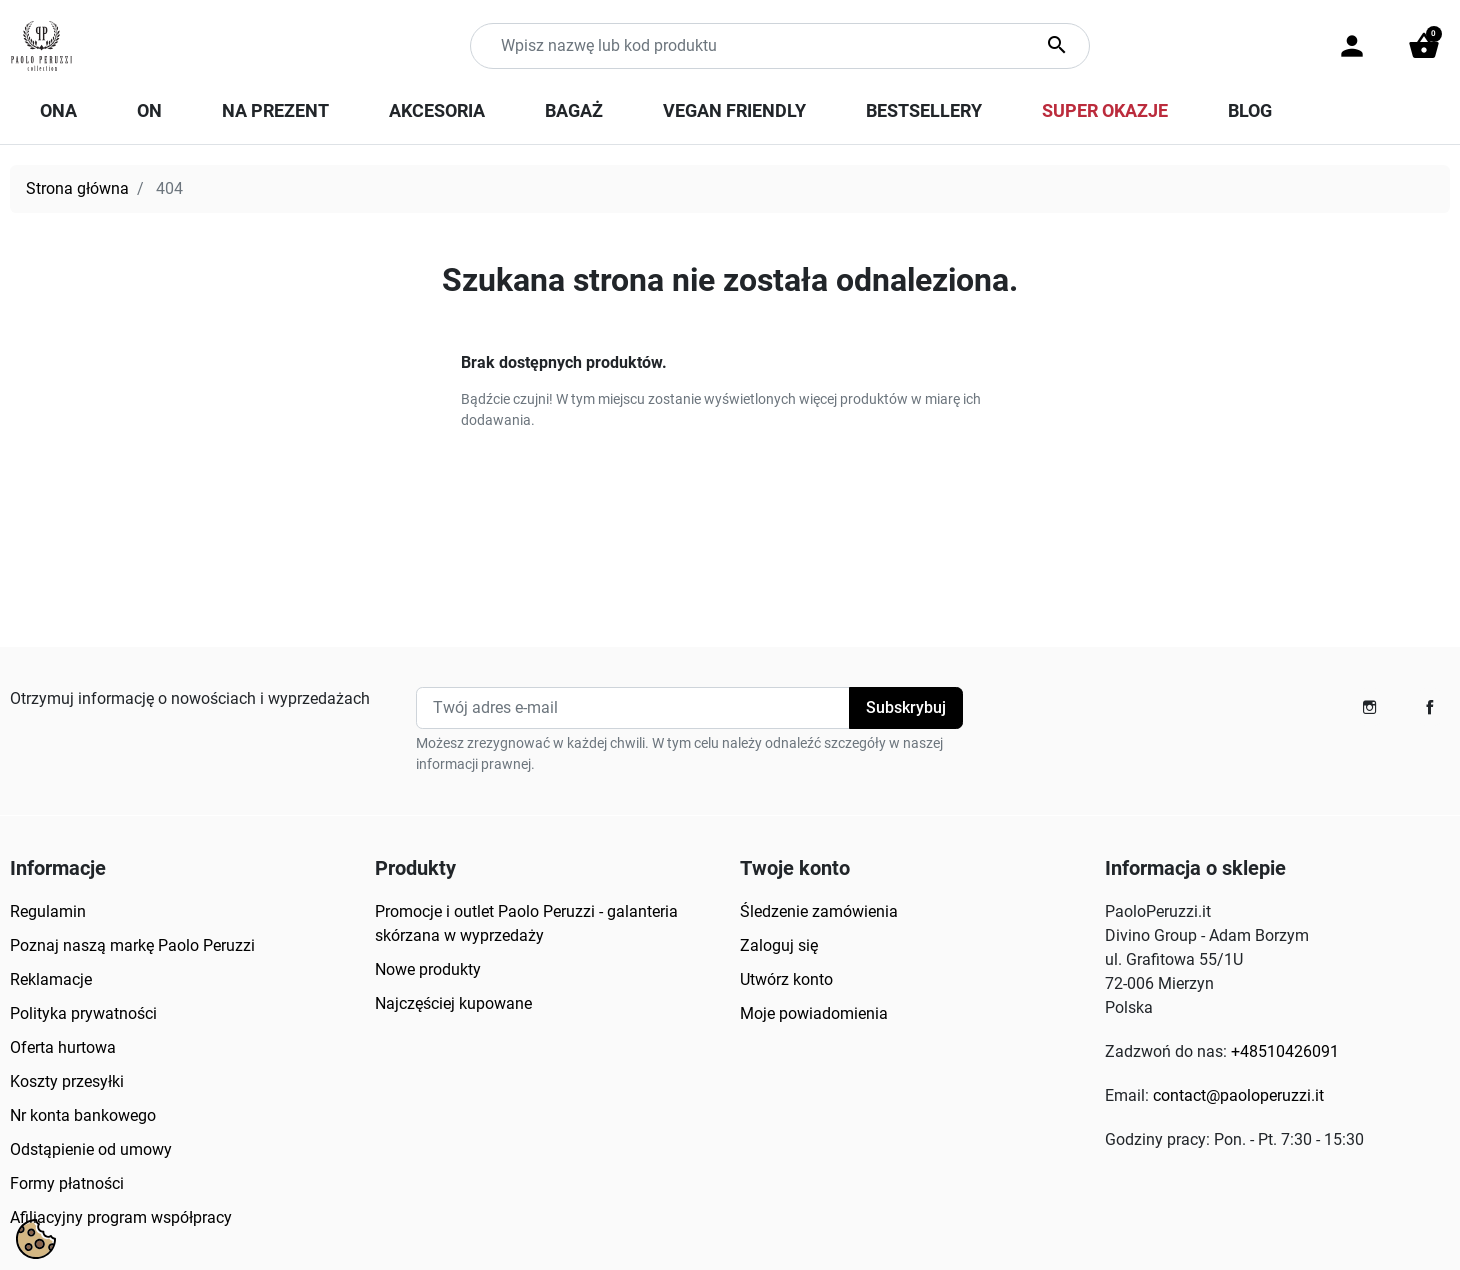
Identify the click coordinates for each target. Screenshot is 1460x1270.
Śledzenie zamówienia (819, 911)
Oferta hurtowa (63, 1047)
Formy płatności (67, 1183)
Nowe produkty (428, 969)
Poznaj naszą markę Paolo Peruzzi (132, 945)
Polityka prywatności (83, 1013)
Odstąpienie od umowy (91, 1149)
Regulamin (48, 911)
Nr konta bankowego (83, 1115)
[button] (1424, 46)
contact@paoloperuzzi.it (1238, 1095)
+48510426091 (1285, 1051)
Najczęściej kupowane (453, 1003)
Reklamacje (51, 979)
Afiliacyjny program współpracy (121, 1217)
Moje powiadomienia (814, 1013)
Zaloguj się (779, 945)
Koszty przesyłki (67, 1081)
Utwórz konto (786, 979)
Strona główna (77, 188)
